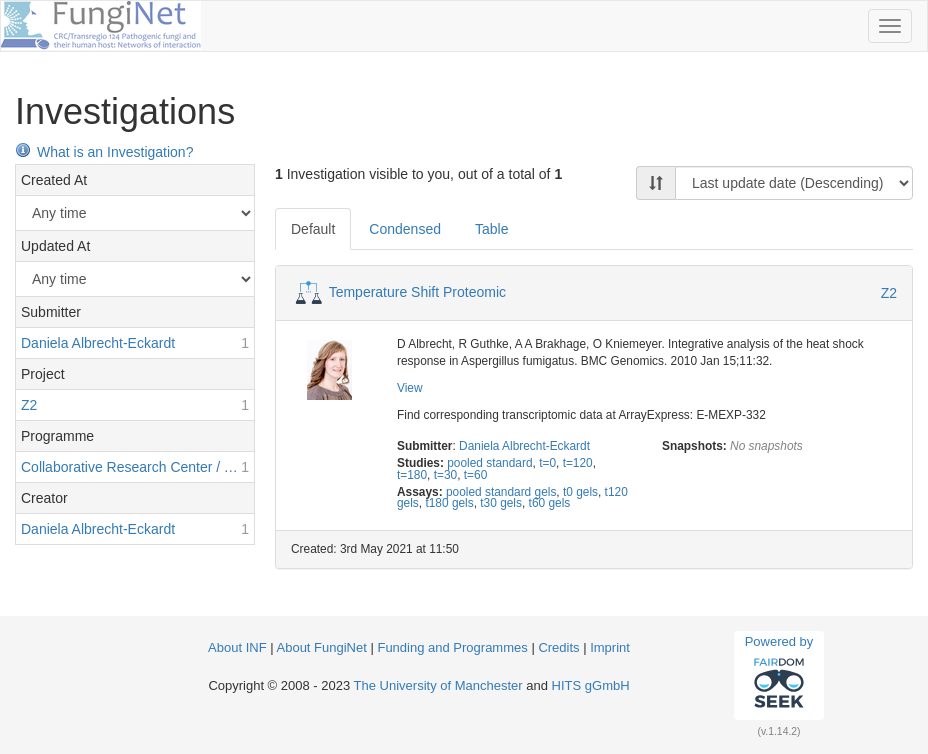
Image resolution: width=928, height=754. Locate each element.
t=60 (475, 475)
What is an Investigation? (104, 152)
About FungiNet (322, 647)
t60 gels (550, 503)
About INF (237, 647)
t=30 (445, 475)
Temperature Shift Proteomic (417, 292)
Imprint (610, 647)
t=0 (547, 463)
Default (313, 229)
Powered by (779, 675)
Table (491, 229)
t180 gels (449, 503)
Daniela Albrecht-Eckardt (524, 446)
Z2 (889, 293)
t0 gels (580, 492)
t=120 (578, 463)
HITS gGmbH (591, 685)
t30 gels (501, 503)
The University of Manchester (438, 685)
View (410, 388)
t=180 (412, 475)
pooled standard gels (501, 492)
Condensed (405, 229)
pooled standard (489, 463)
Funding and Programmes (452, 647)
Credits (558, 647)
